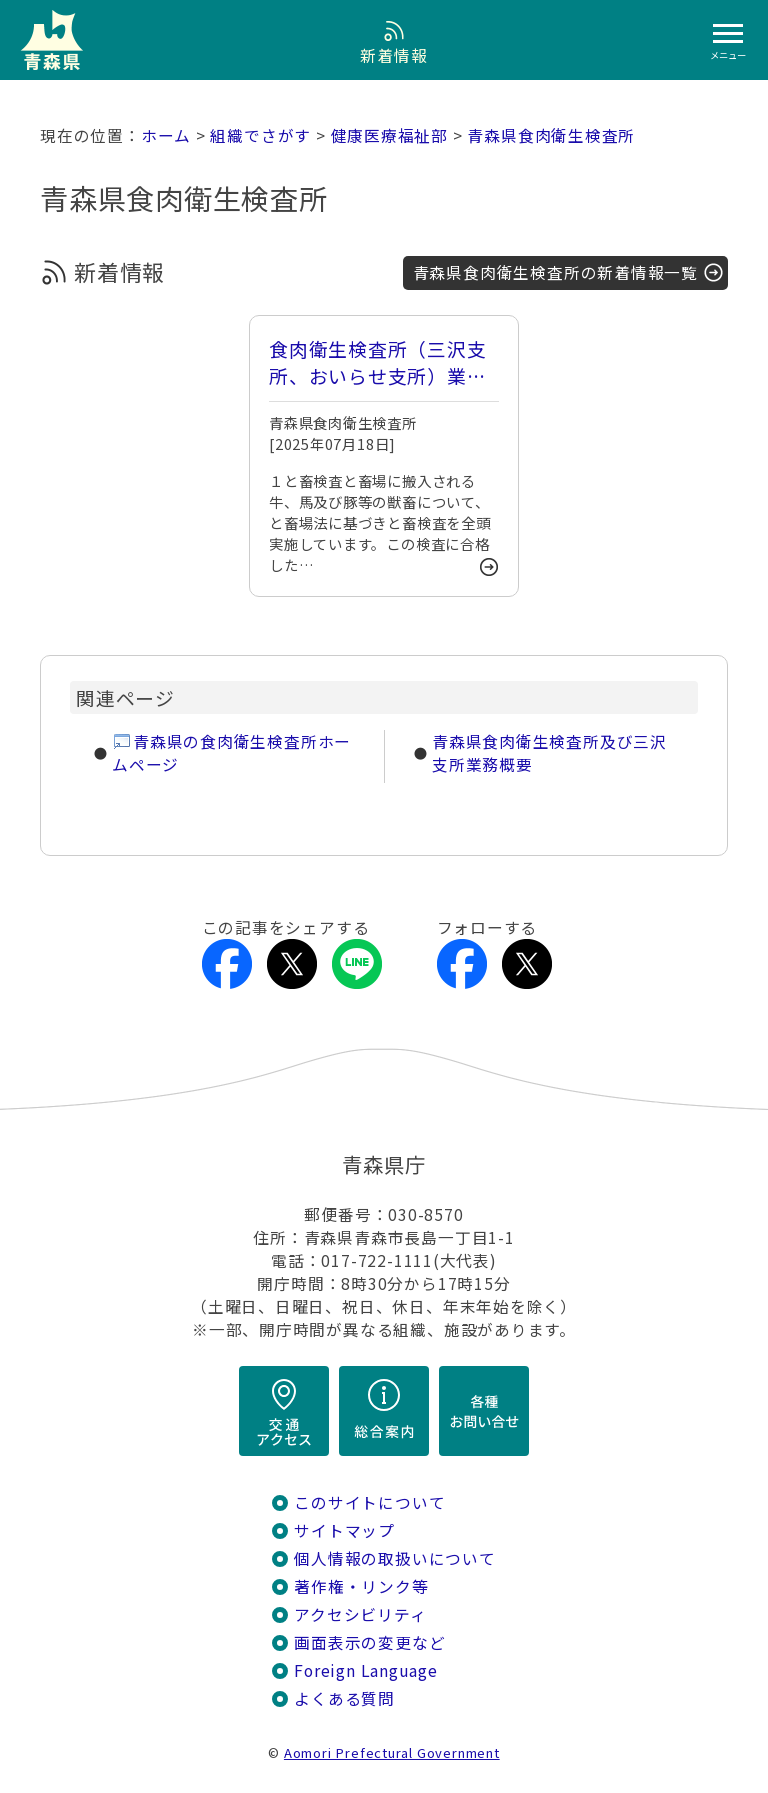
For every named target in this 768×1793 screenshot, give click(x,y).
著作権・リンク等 (361, 1586)
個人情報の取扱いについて (394, 1558)
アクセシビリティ (360, 1614)
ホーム (166, 135)
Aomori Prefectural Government (392, 1752)
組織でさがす (260, 135)
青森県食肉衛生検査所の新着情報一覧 (555, 272)
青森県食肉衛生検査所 (551, 135)
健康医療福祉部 (390, 135)
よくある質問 (344, 1698)
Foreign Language (366, 1670)
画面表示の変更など (369, 1642)
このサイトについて (369, 1502)
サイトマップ (344, 1530)
